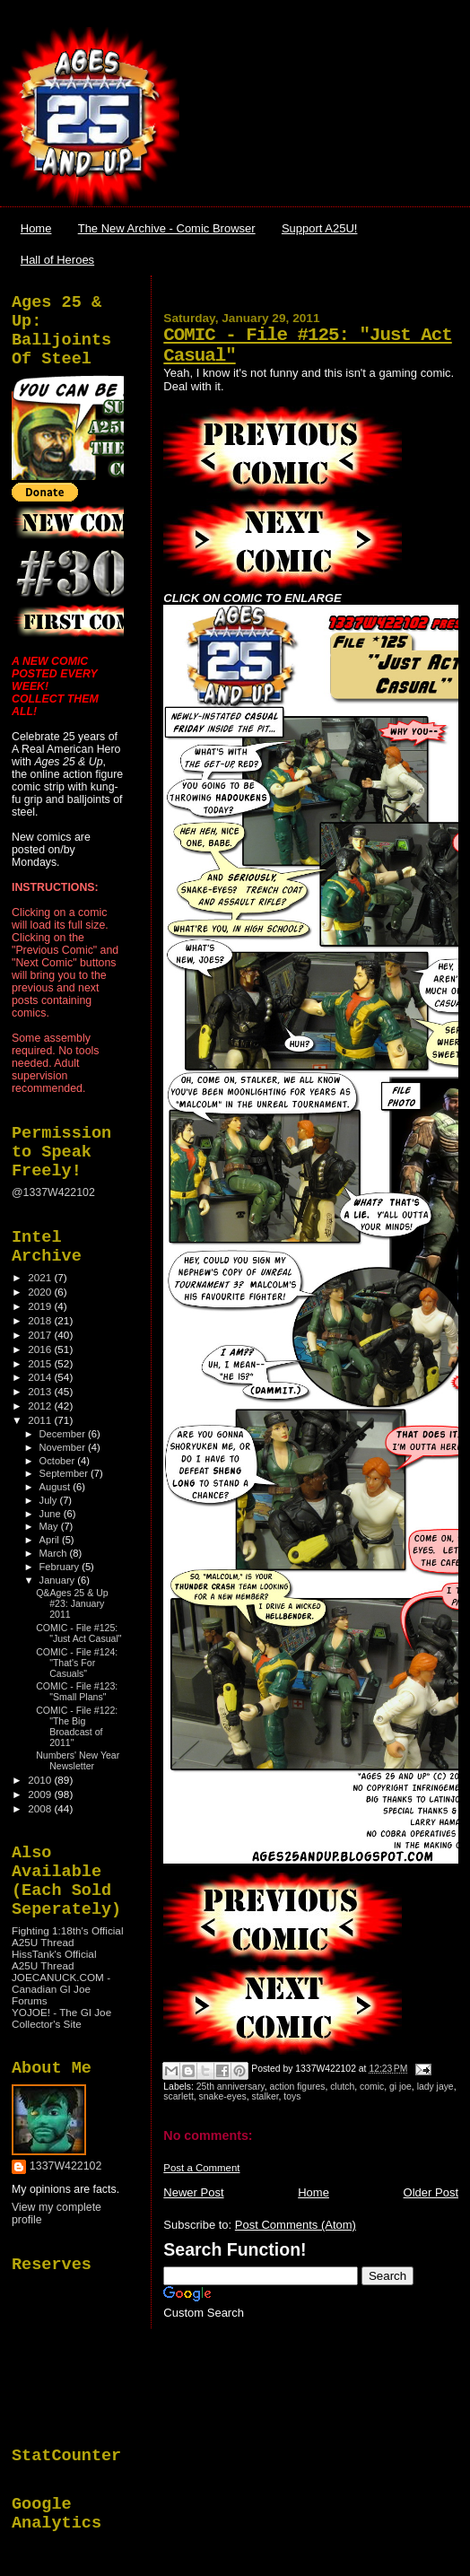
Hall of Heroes (57, 259)
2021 (41, 1277)
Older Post (431, 2192)
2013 (41, 1391)
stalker (265, 2096)
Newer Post (193, 2192)
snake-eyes (223, 2096)
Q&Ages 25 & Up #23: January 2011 (72, 1603)
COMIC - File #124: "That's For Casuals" (77, 1662)
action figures (298, 2086)
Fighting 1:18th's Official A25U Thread (67, 1936)
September (65, 1473)
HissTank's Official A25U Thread (54, 1959)
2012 (41, 1405)
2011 (41, 1420)
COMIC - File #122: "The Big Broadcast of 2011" (77, 1726)
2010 (41, 1780)
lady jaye (435, 2086)
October (58, 1460)
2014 (41, 1377)
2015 (41, 1363)
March (54, 1553)
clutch (342, 2086)
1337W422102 (65, 2166)
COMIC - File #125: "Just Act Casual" (78, 1633)
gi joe (400, 2086)
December (63, 1433)
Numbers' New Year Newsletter (77, 1760)
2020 (41, 1291)
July (49, 1500)
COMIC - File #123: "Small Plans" (77, 1691)
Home (36, 228)
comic (372, 2086)
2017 (41, 1334)
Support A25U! (320, 228)
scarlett (178, 2096)
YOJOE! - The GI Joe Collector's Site (61, 2018)
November (63, 1447)
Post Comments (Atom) (295, 2224)
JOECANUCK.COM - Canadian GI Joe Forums (61, 1988)
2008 (41, 1808)
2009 (41, 1794)
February (61, 1566)
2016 (41, 1349)
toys (291, 2096)
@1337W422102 (53, 1192)
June (51, 1513)
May (50, 1526)
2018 (41, 1320)
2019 (41, 1306)
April (50, 1539)
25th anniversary (230, 2086)
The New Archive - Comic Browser (167, 228)
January (58, 1580)
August (56, 1486)
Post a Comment (201, 2167)
